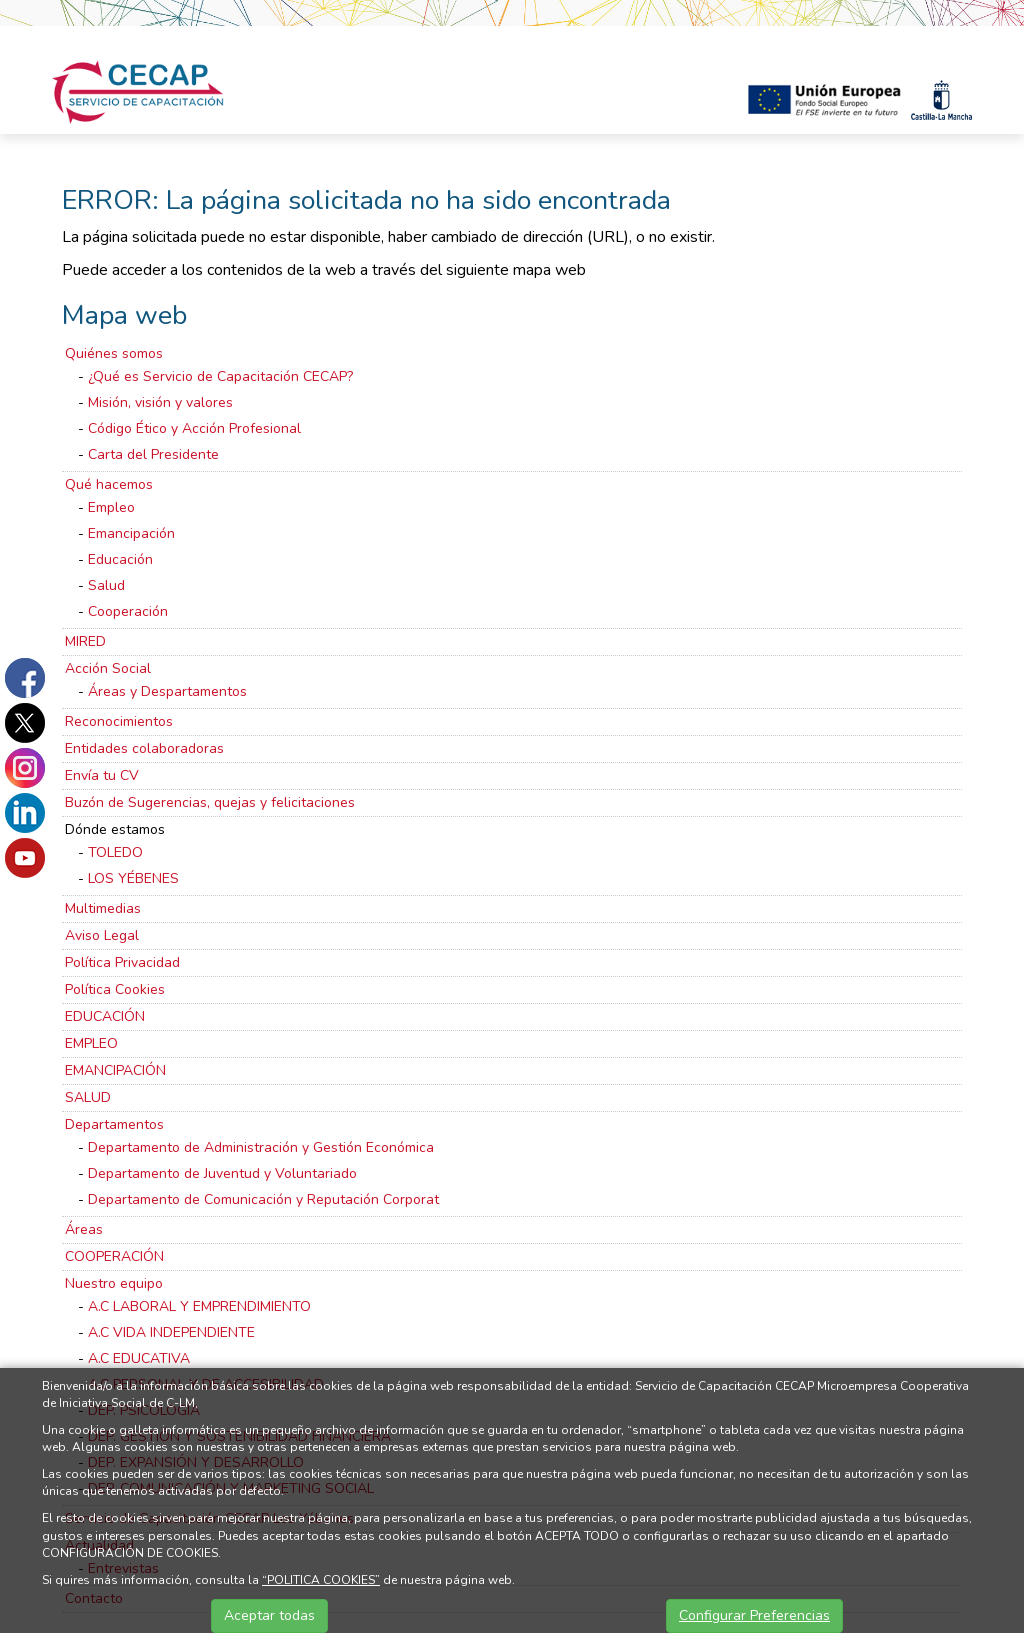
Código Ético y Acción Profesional (194, 428)
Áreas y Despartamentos (167, 691)
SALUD (88, 1097)
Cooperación (128, 611)
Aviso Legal (102, 935)
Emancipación (131, 533)
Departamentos (114, 1124)
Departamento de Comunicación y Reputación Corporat (263, 1199)
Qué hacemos (109, 484)
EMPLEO (91, 1043)
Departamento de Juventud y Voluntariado (222, 1173)
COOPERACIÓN (114, 1256)
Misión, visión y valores (160, 402)
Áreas (84, 1229)
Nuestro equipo (114, 1283)
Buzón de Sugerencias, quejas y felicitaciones (210, 802)
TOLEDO (115, 852)
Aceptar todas (269, 1615)
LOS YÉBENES (133, 878)
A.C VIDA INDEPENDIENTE (171, 1332)
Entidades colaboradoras (144, 748)
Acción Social (108, 668)
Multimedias (103, 908)
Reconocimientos (119, 721)
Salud (106, 585)
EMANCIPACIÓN (115, 1070)
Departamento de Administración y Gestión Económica (261, 1147)
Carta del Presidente (153, 454)
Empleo (111, 507)
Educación (120, 559)
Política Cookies (115, 989)
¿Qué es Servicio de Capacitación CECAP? (220, 376)
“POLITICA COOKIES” (321, 1580)
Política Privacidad (122, 962)
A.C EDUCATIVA (139, 1358)
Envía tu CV (102, 775)
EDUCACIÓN (105, 1016)
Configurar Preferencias (754, 1615)
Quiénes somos (114, 353)
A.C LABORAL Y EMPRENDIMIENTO (199, 1306)
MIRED (85, 641)
